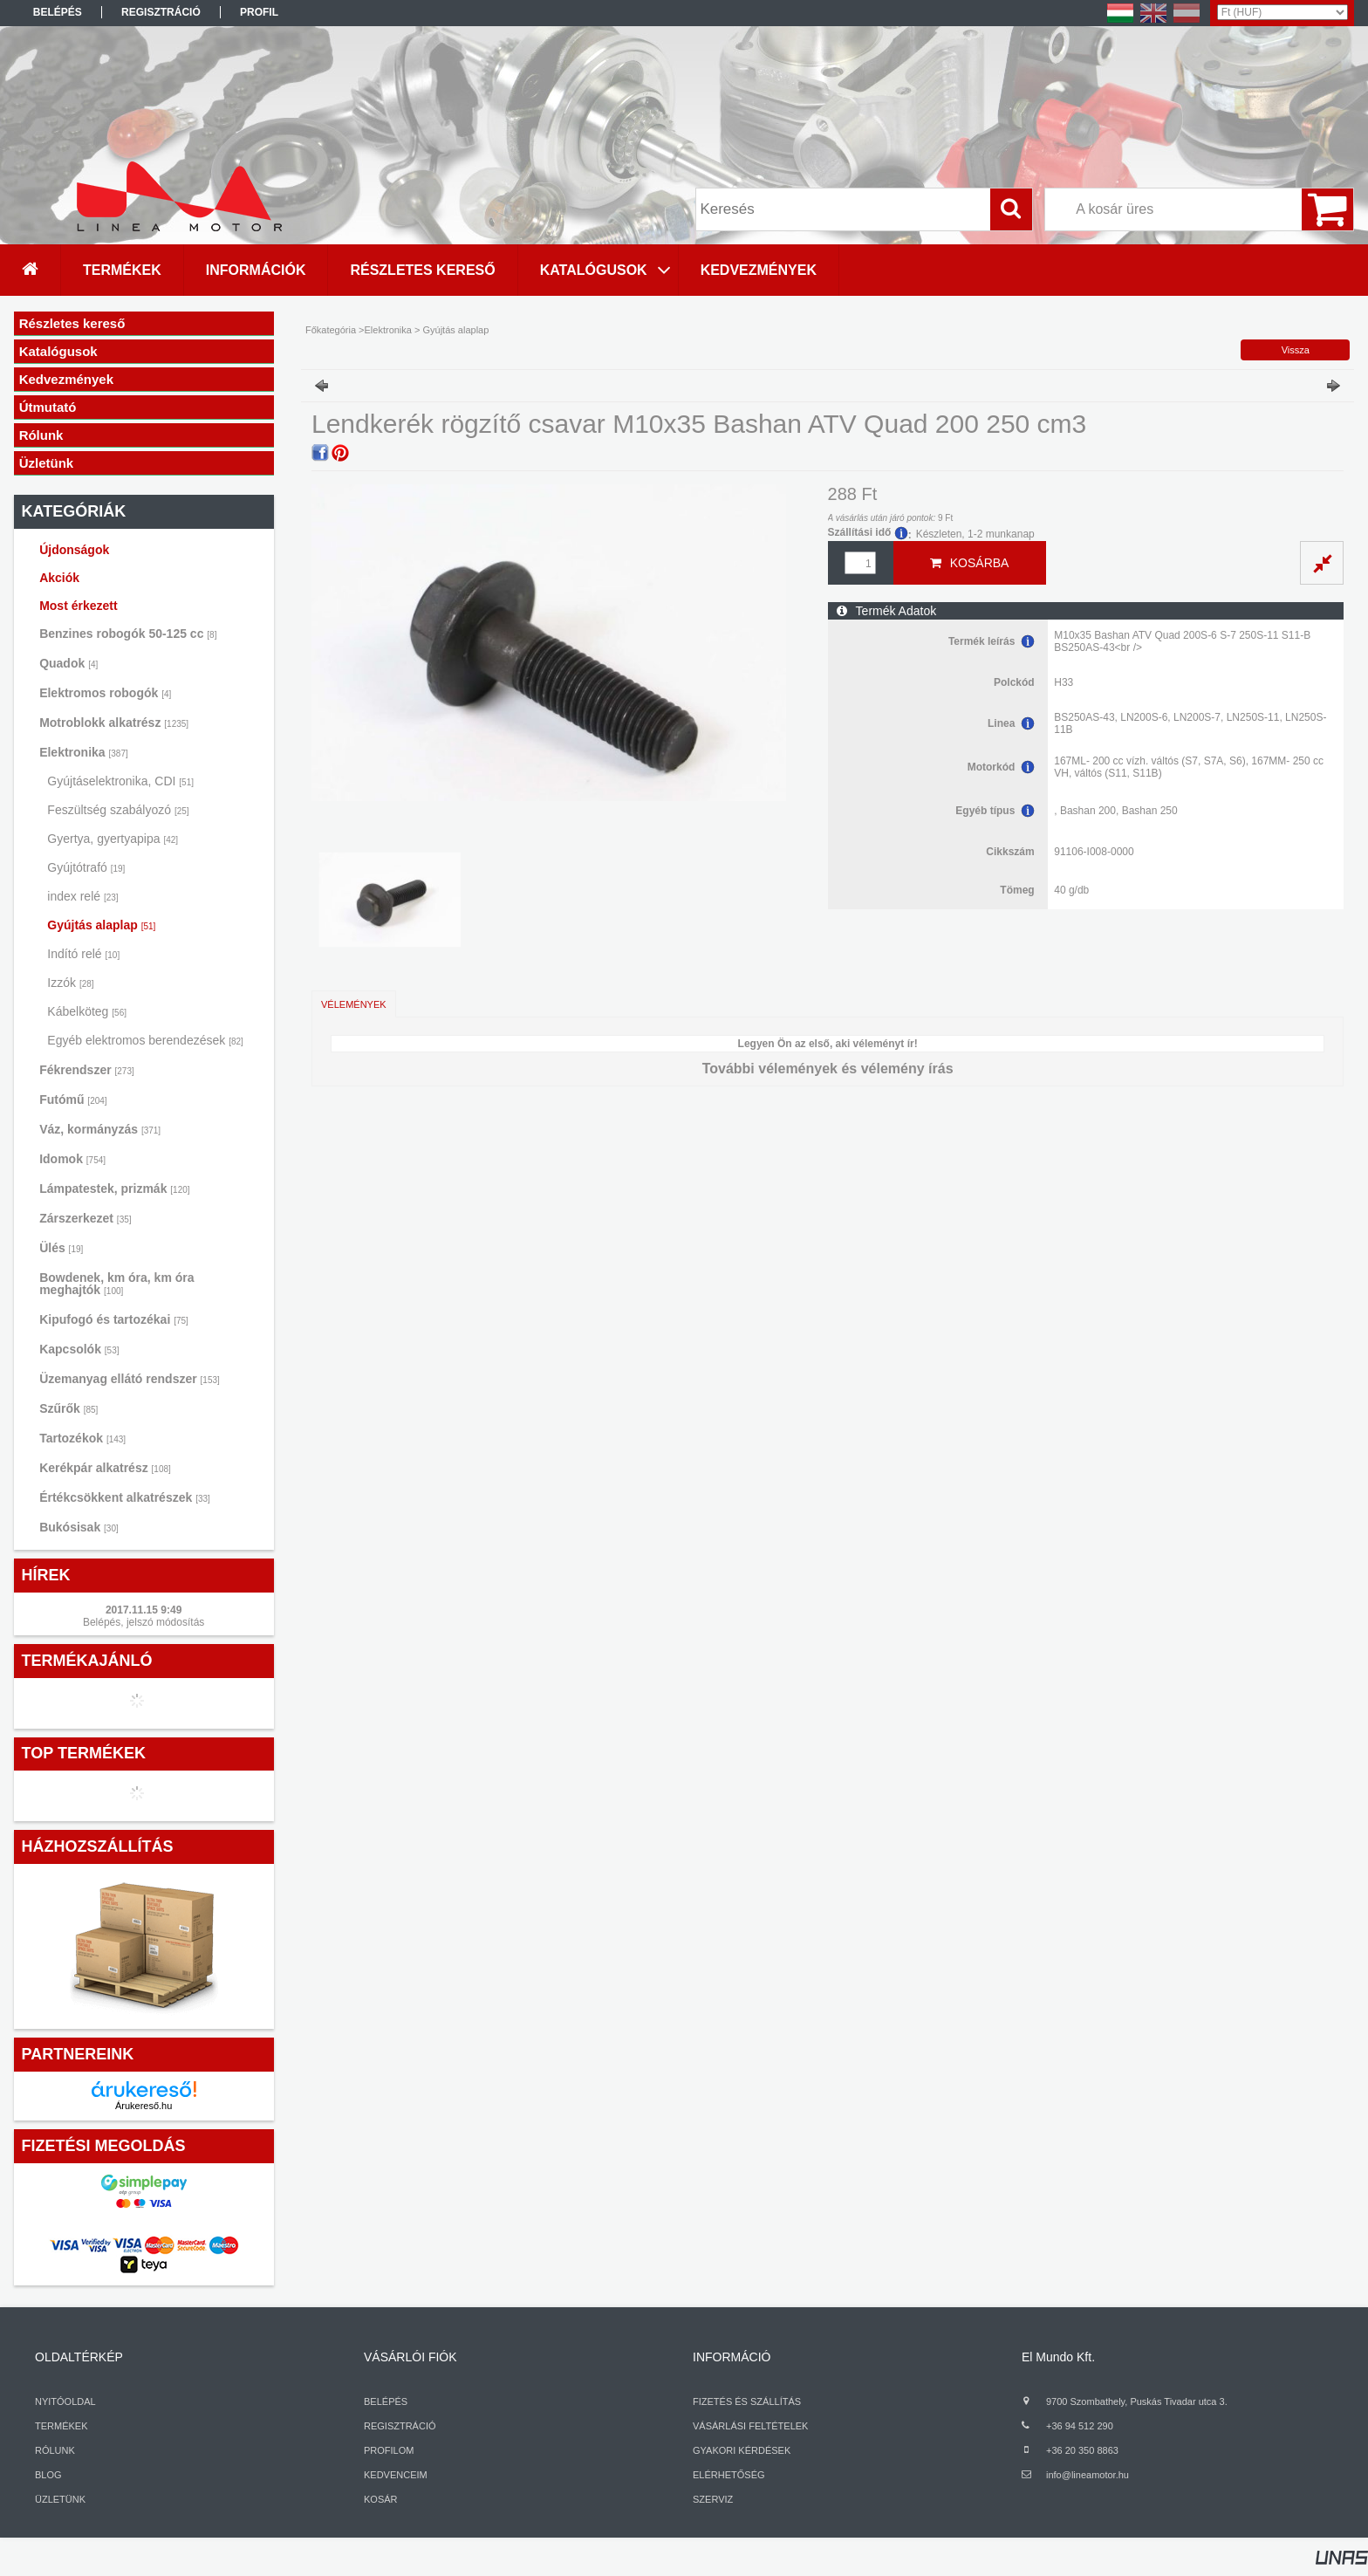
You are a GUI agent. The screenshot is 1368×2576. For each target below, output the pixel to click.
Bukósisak (79, 1527)
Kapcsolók (79, 1349)
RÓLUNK (55, 2450)
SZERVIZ (713, 2499)
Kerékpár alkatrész (105, 1468)
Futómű (72, 1099)
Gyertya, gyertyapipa (112, 839)
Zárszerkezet (85, 1218)
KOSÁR (381, 2499)
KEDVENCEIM (396, 2475)
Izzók (70, 983)
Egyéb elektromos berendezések (145, 1040)
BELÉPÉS (385, 2401)
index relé (82, 896)
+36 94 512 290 (1079, 2426)
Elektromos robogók (105, 693)
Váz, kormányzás (100, 1129)
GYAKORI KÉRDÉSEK (741, 2450)
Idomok (72, 1159)
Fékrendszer (86, 1070)
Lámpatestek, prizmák (114, 1189)
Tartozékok (82, 1438)
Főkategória (330, 330)
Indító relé (83, 954)
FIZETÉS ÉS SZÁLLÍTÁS (747, 2401)
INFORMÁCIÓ (731, 2357)
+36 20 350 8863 (1082, 2450)
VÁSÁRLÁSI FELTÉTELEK (750, 2426)
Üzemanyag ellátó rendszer (129, 1379)
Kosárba (979, 563)
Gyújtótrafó (86, 867)
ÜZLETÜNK (60, 2499)
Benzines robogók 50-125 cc (127, 634)
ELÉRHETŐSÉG (729, 2475)
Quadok (68, 663)
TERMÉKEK (61, 2426)
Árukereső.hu (143, 2105)
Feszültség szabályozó (117, 810)
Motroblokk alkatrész (113, 723)
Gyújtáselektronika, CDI (120, 781)
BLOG (48, 2475)
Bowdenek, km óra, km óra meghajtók (116, 1284)
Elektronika (83, 752)
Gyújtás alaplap (101, 925)
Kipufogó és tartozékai (113, 1319)
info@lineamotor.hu (1087, 2475)
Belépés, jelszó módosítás (143, 1622)
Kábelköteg (87, 1011)
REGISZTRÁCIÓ (400, 2426)
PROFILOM (389, 2450)
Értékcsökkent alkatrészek (124, 1497)
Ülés (61, 1248)
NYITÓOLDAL (65, 2401)
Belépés (57, 12)
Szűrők (68, 1408)
